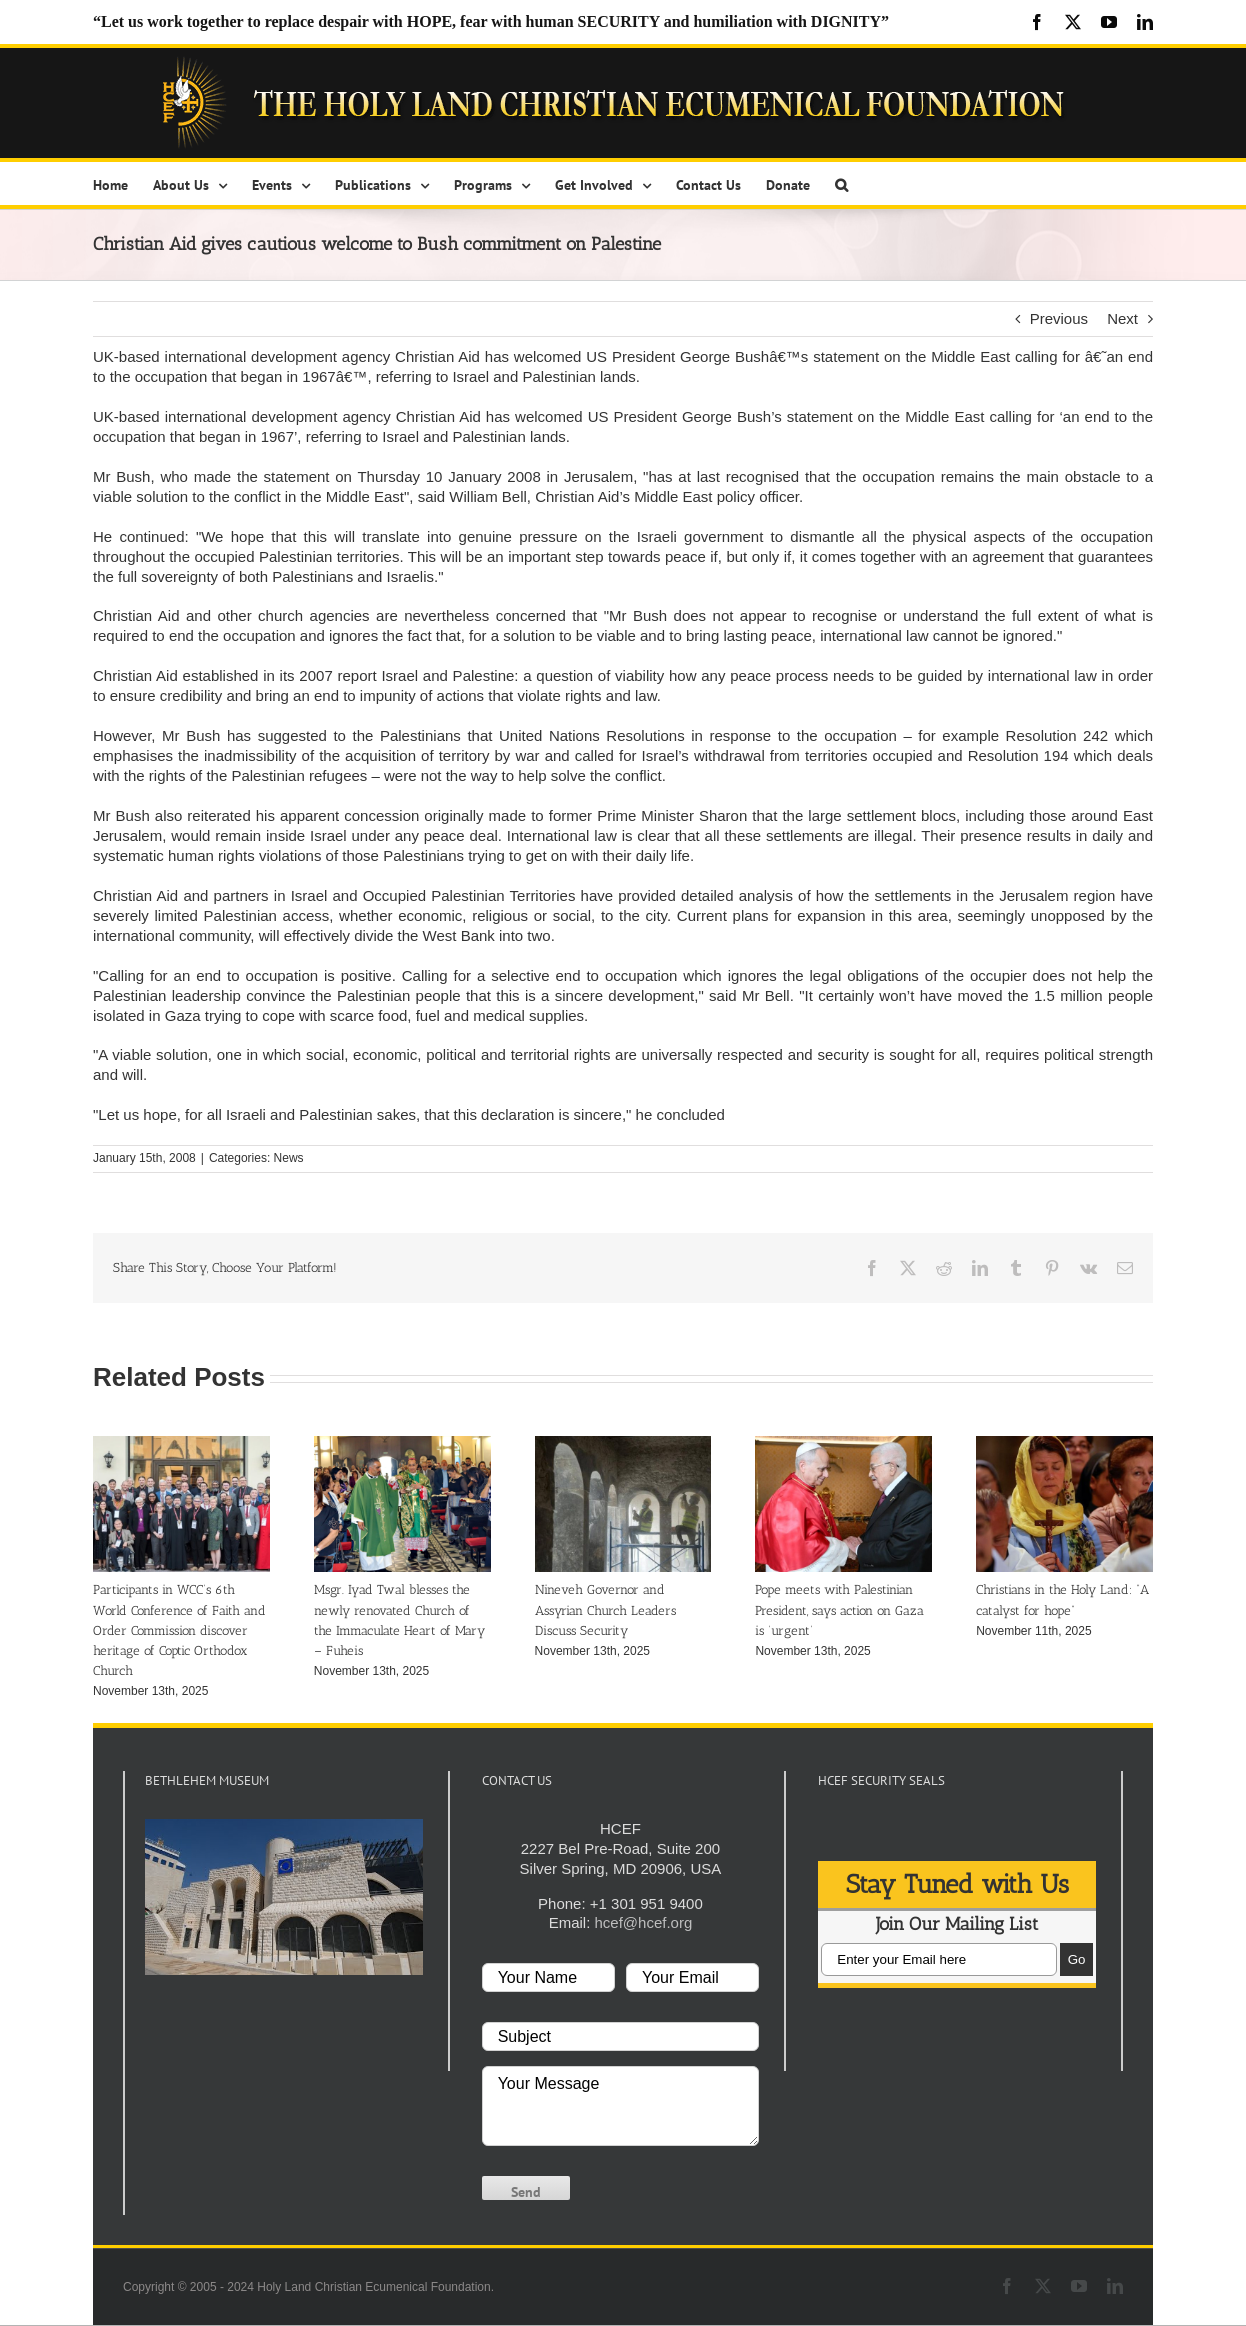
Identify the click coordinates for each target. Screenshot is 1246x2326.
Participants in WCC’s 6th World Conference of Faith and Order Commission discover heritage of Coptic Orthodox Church (179, 1629)
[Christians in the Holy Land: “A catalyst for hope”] (1064, 1444)
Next (1122, 318)
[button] (841, 183)
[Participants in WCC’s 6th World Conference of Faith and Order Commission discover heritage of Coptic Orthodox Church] (181, 1444)
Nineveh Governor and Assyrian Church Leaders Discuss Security (605, 1609)
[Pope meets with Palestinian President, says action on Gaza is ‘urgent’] (843, 1444)
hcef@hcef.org (643, 1922)
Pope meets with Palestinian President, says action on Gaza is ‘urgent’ (839, 1609)
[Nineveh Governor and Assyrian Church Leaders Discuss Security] (623, 1444)
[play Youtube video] (284, 1897)
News (289, 1158)
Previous (1059, 318)
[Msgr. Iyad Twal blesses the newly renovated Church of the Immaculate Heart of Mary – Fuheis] (402, 1444)
